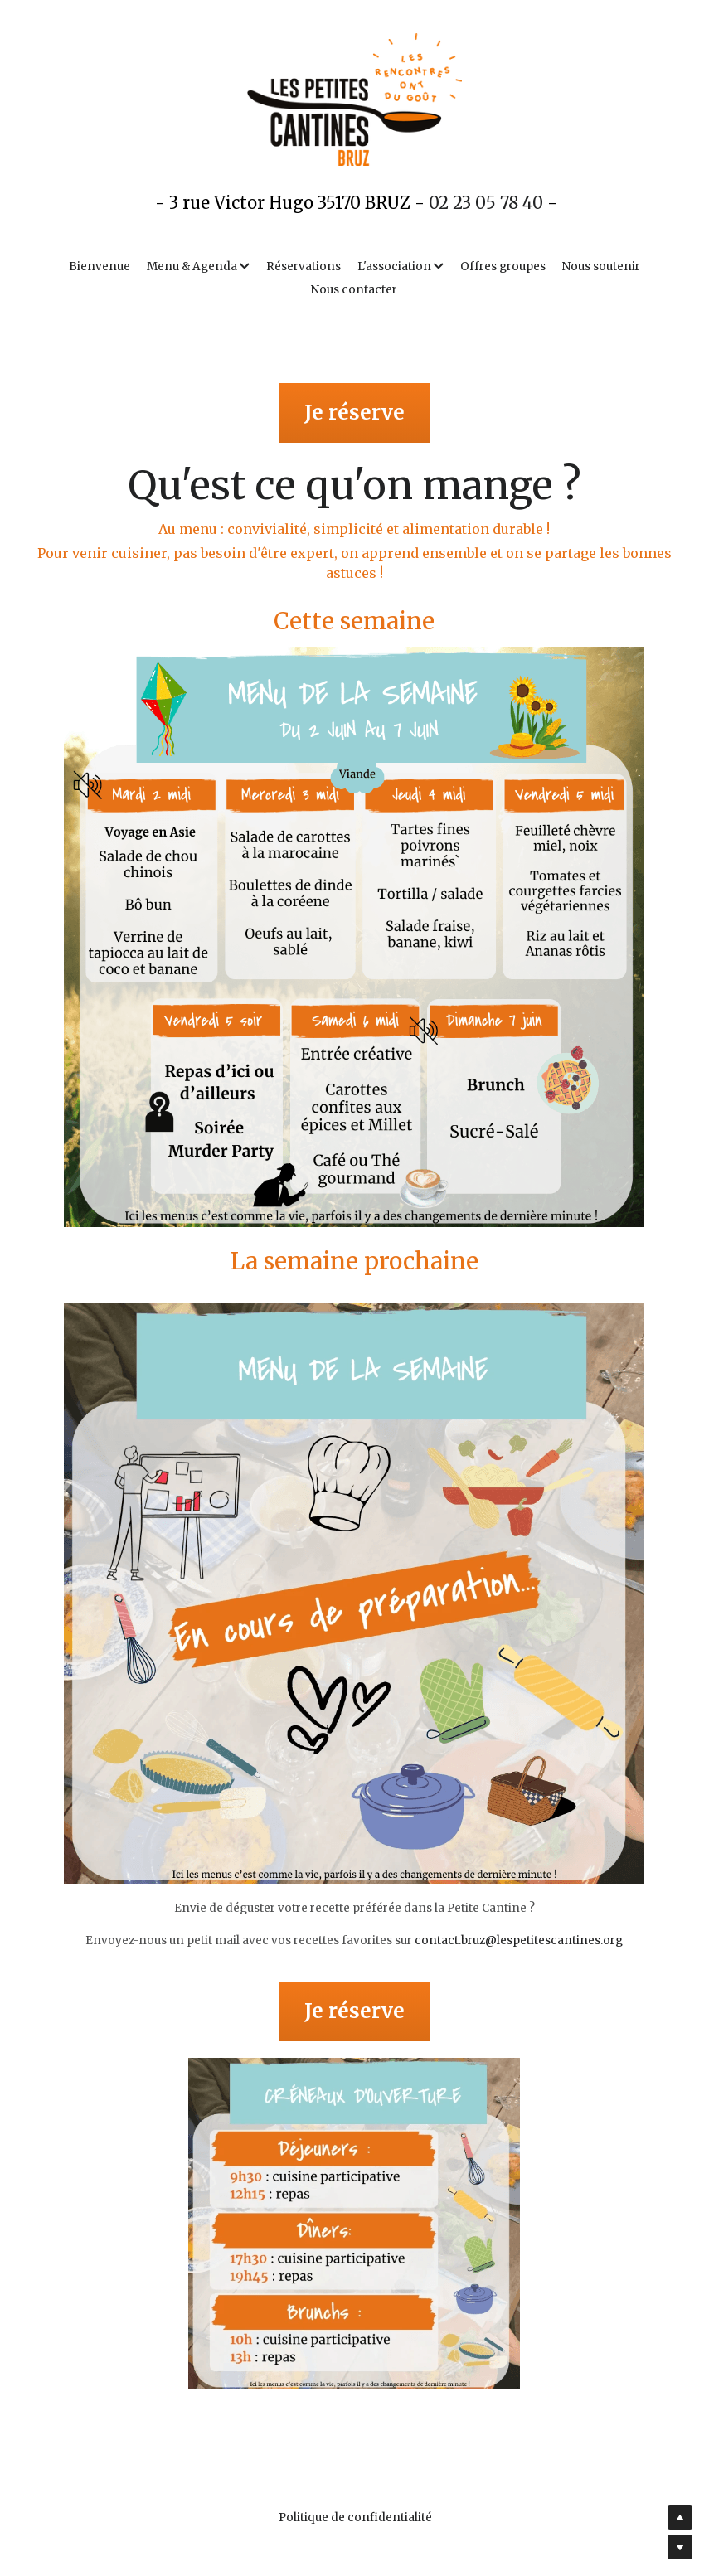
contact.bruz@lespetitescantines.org (519, 1940)
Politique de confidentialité (354, 2518)
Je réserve (354, 412)
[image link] (354, 937)
